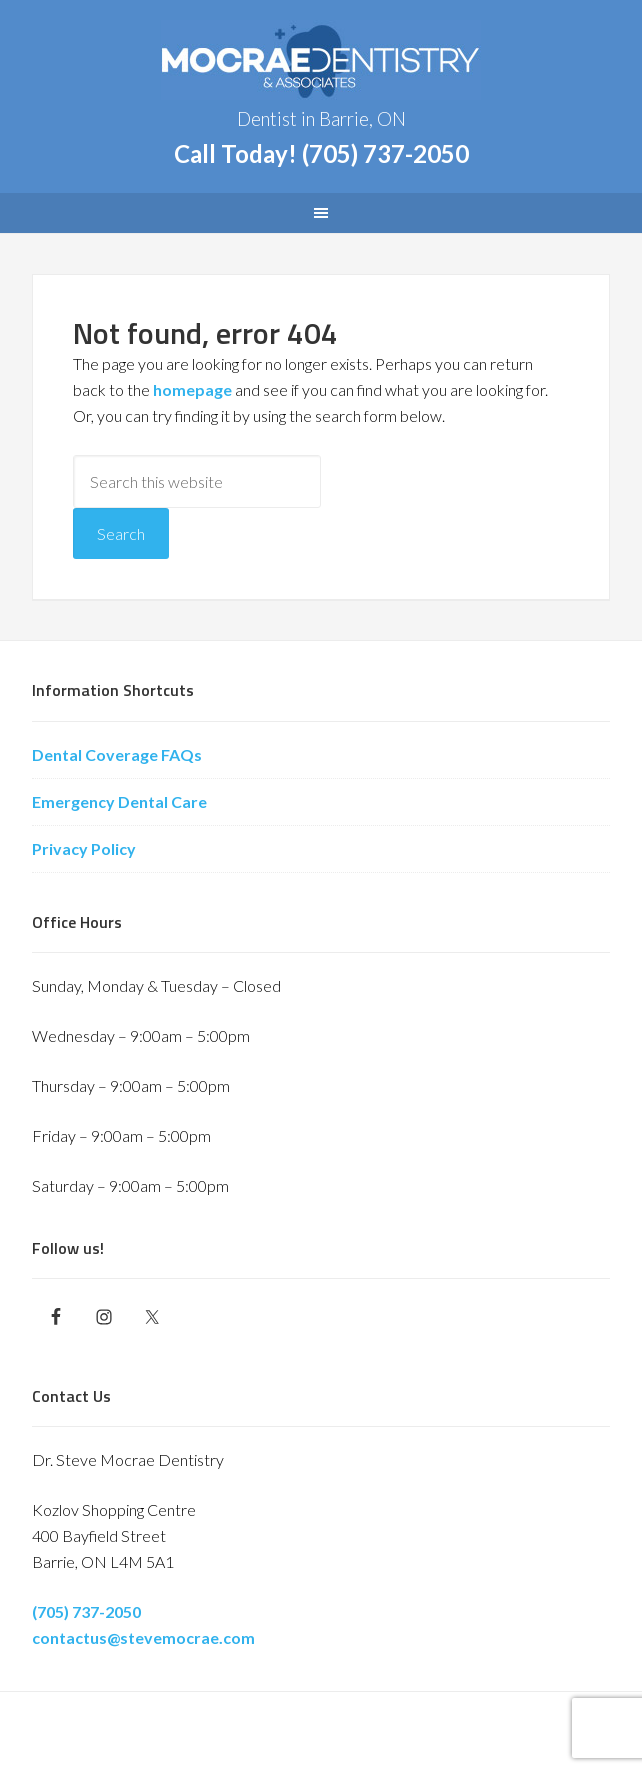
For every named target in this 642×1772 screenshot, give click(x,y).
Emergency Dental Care (119, 801)
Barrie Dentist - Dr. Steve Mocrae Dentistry (321, 60)
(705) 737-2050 (385, 153)
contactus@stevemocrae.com (143, 1637)
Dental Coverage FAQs (117, 754)
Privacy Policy (84, 848)
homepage (192, 389)
